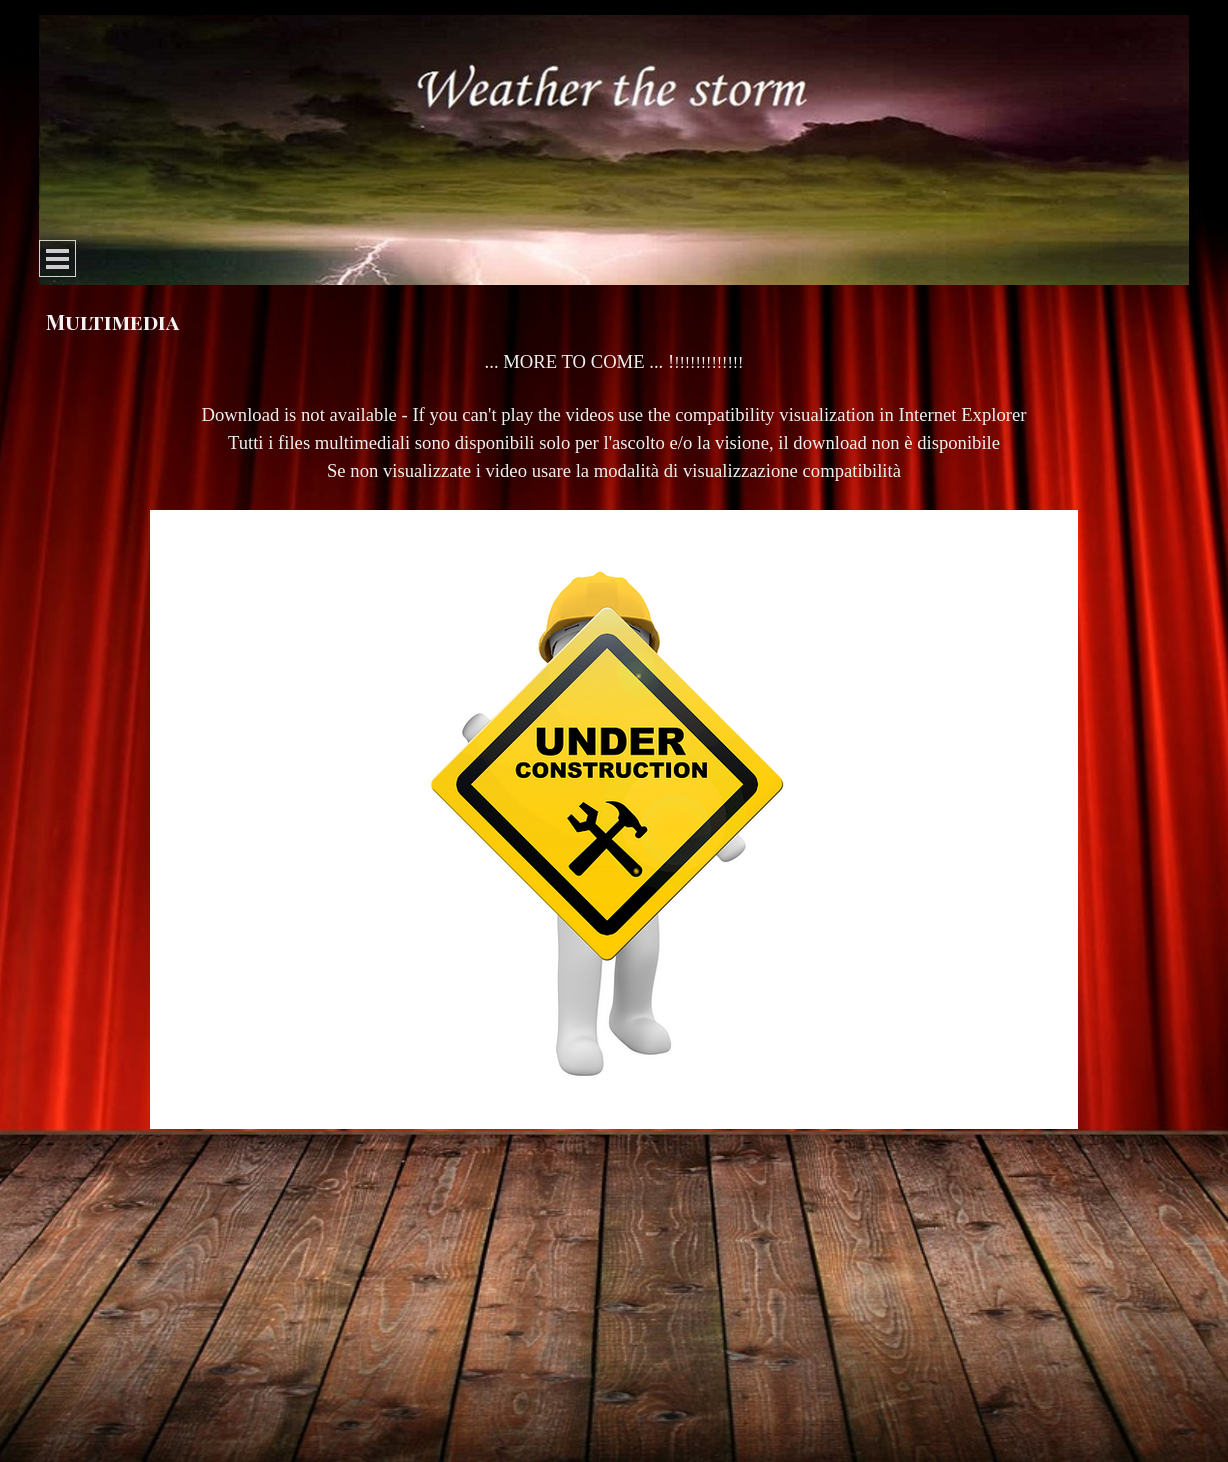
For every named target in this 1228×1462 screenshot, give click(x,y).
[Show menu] (57, 258)
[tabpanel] (614, 752)
